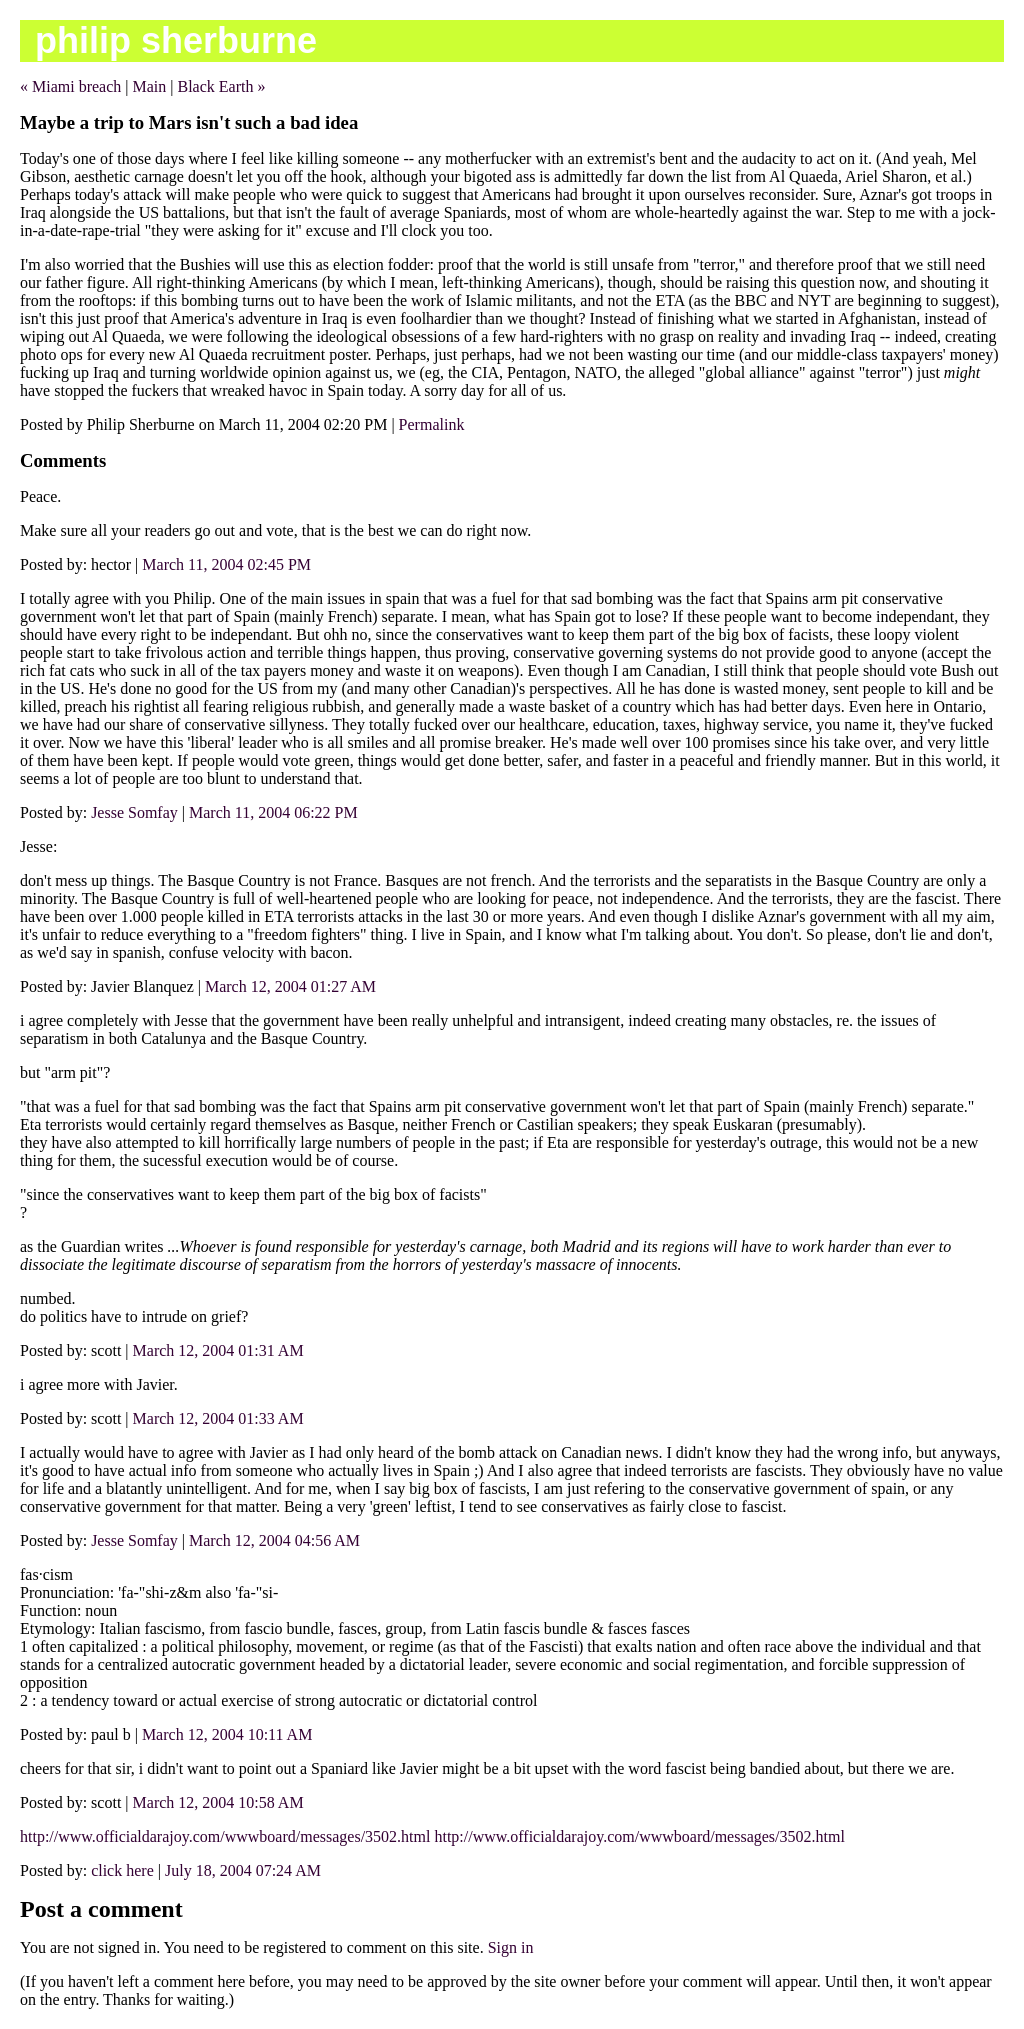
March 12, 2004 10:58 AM (218, 1802)
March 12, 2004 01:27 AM (290, 986)
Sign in (511, 1947)
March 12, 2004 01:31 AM (218, 1350)
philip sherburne (176, 40)
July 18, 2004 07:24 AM (243, 1870)
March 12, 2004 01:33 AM (218, 1418)
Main (150, 86)
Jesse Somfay (134, 812)
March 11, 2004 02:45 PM (226, 564)
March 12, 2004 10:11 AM (227, 1734)
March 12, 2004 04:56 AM (274, 1540)
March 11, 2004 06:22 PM (273, 812)
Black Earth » (221, 86)
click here (122, 1870)
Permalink (432, 424)
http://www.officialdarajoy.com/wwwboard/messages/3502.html (225, 1836)
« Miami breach (70, 86)
